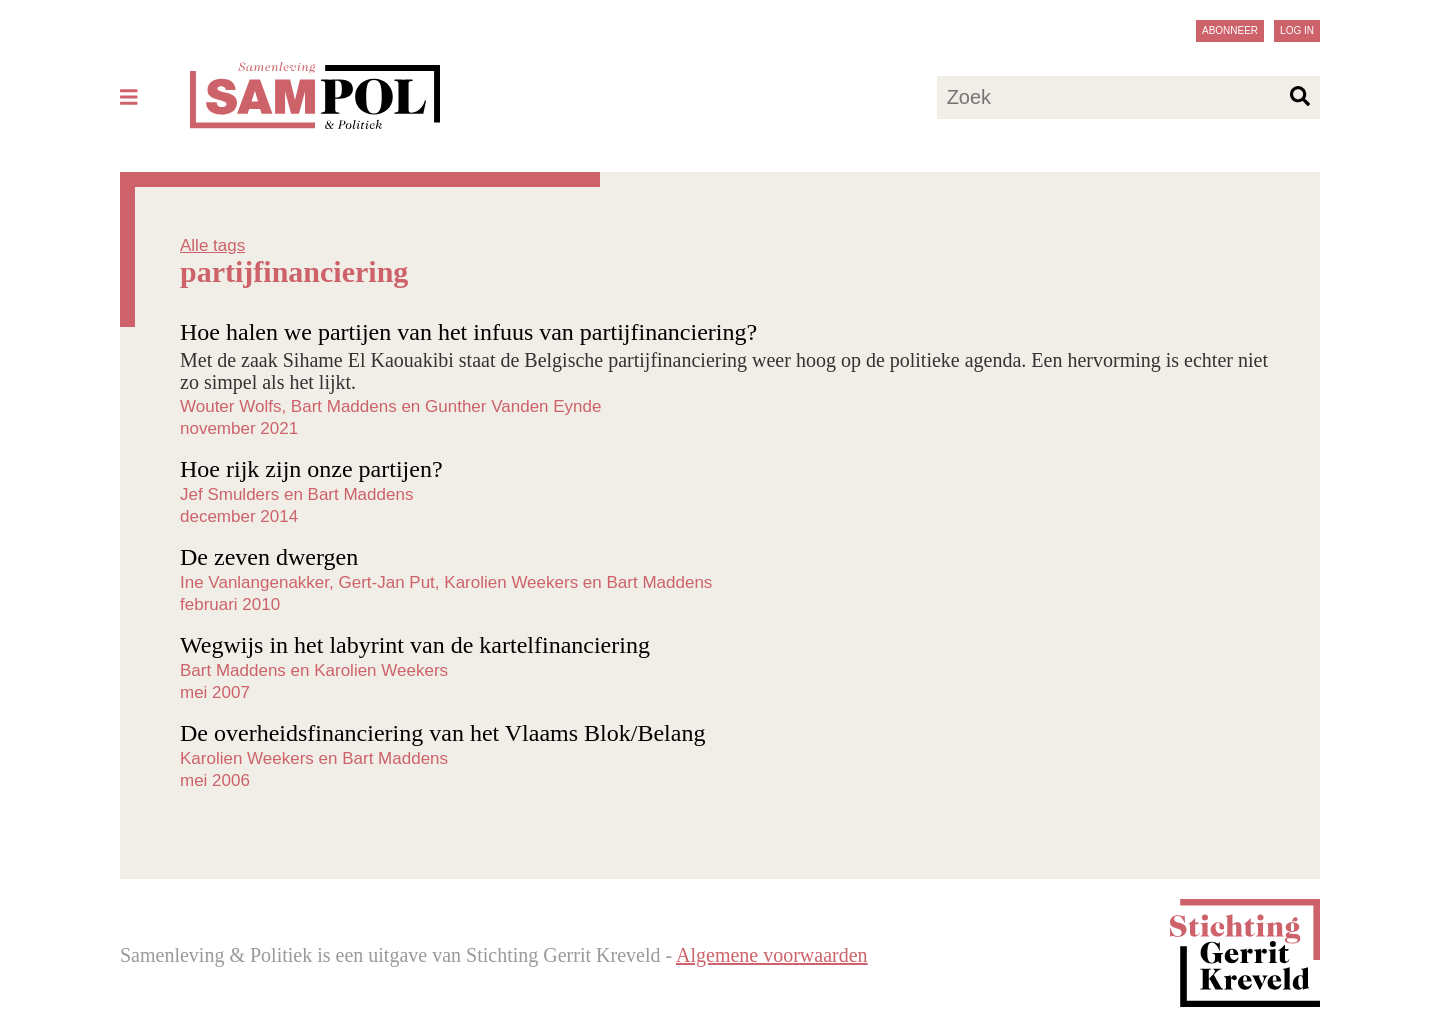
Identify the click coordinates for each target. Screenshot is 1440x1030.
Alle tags (212, 245)
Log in (1297, 30)
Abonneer (1230, 30)
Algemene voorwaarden (772, 955)
